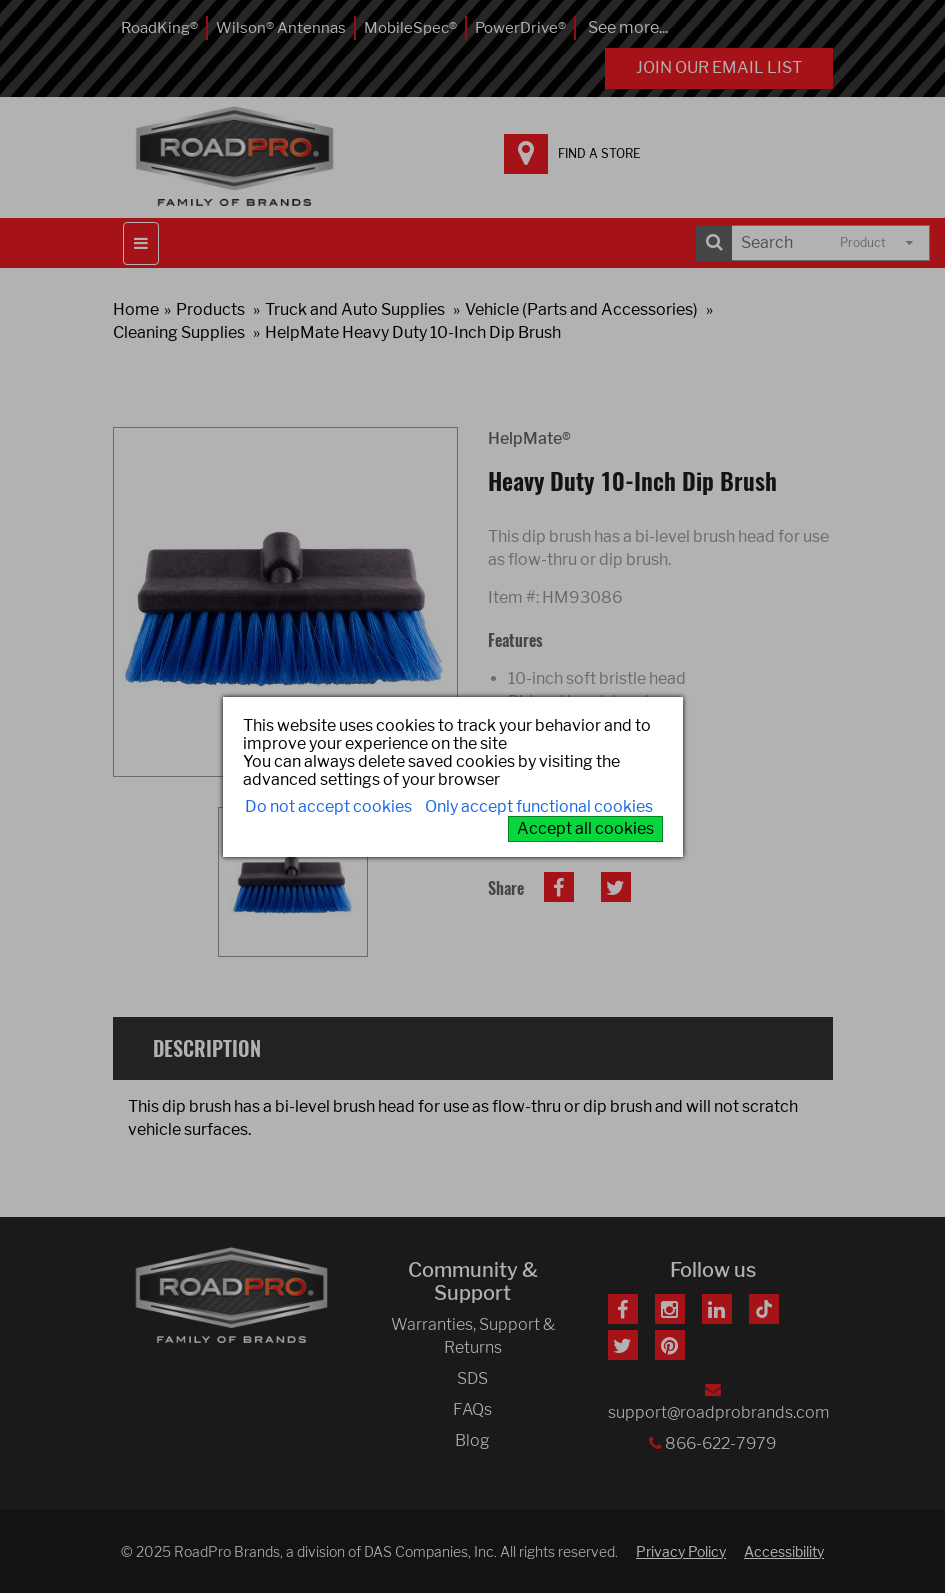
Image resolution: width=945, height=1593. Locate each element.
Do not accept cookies (328, 806)
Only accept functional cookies (539, 806)
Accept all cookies (585, 828)
